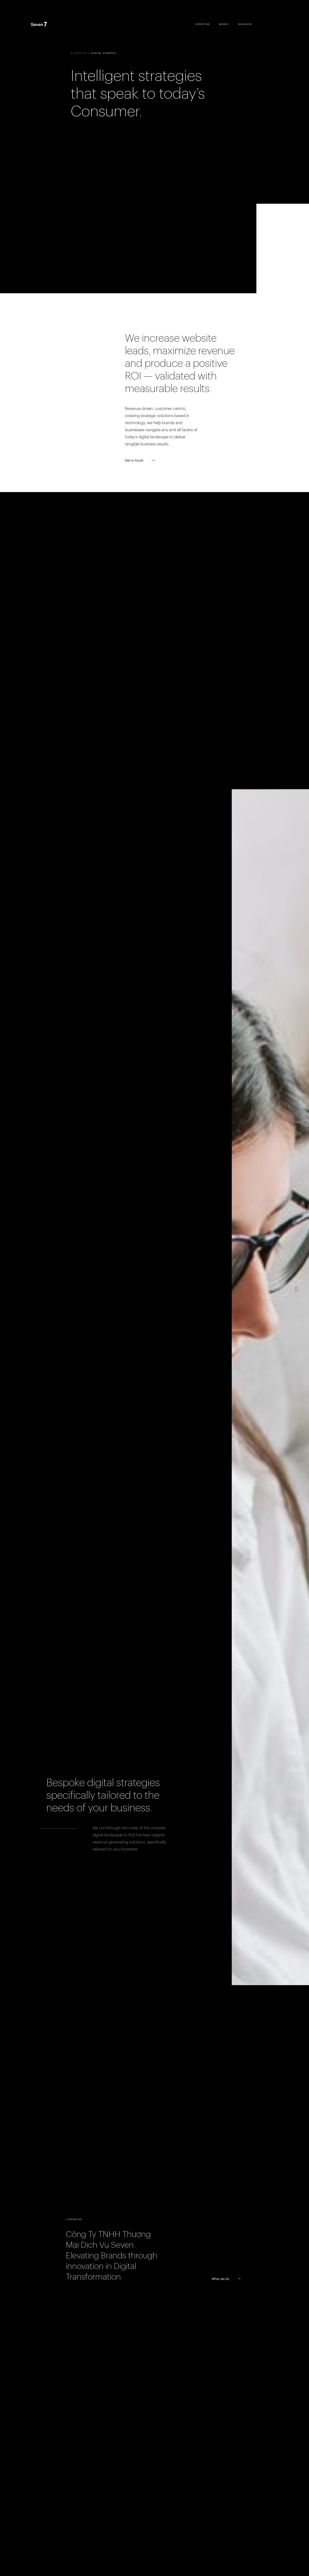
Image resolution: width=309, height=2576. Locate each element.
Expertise (80, 53)
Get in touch (141, 460)
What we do (227, 2279)
